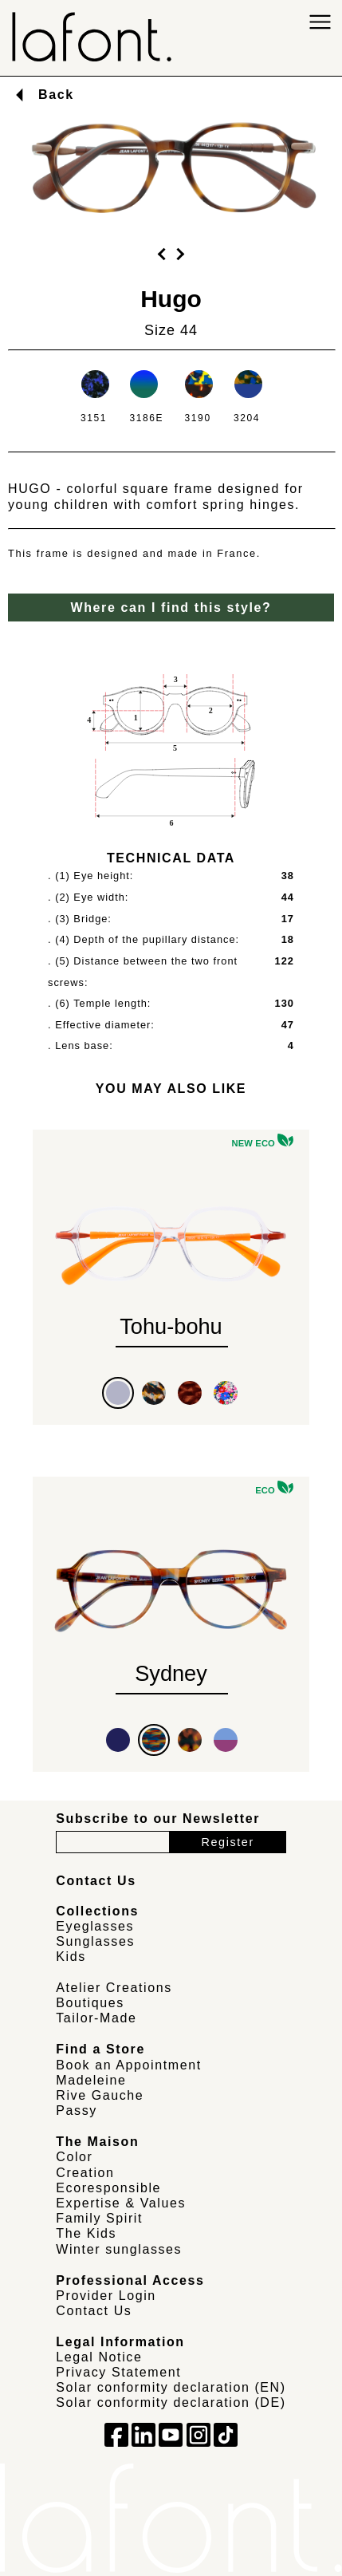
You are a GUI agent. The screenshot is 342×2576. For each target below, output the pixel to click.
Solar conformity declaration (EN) (170, 2387)
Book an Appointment (129, 2065)
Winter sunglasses (119, 2249)
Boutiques (90, 2003)
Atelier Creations (113, 1987)
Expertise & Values (121, 2203)
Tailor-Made (96, 2018)
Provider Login (106, 2295)
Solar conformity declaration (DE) (170, 2402)
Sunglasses (95, 1941)
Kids (71, 1956)
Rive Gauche (99, 2095)
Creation (85, 2173)
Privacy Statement (118, 2372)
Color (74, 2157)
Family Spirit (99, 2218)
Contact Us (94, 2311)
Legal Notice (99, 2357)
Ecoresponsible (108, 2188)
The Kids (86, 2233)
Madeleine (91, 2080)
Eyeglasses (95, 1926)
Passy (76, 2110)
